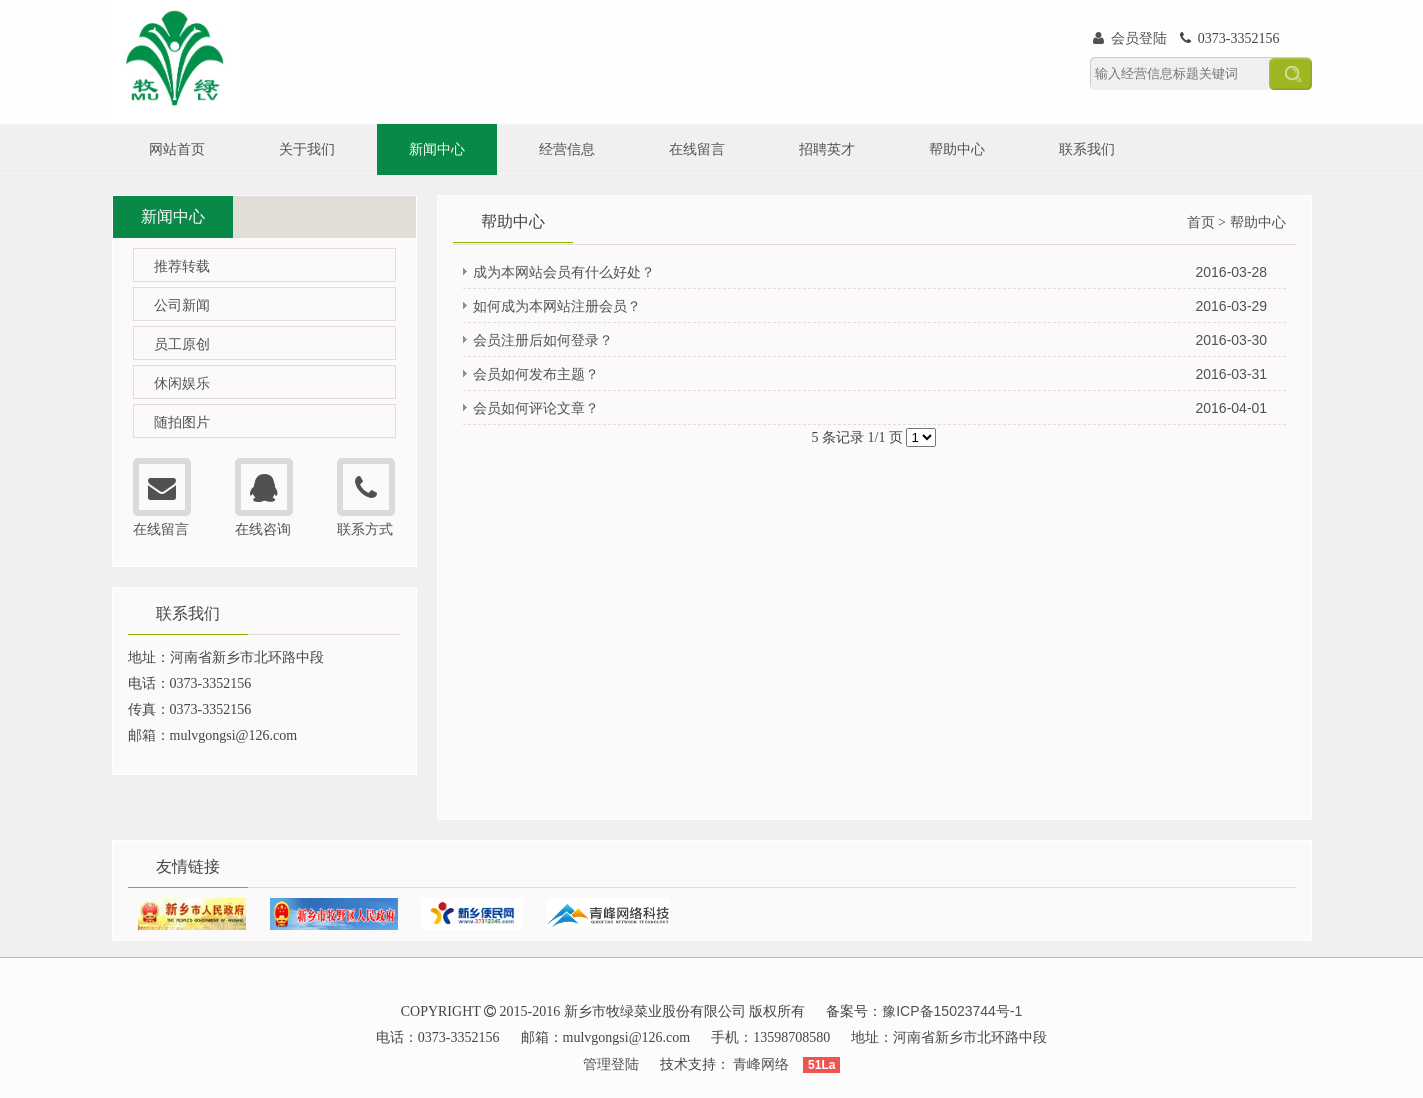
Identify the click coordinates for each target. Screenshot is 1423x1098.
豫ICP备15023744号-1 (952, 1011)
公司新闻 (182, 305)
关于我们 (307, 149)
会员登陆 (1131, 38)
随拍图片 (182, 422)
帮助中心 (957, 149)
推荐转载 (182, 266)
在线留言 (697, 149)
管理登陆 (611, 1064)
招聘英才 (827, 149)
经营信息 (567, 149)
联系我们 (1087, 149)
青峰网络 (761, 1064)
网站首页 (177, 149)
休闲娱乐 (182, 383)
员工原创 (182, 344)
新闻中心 (437, 149)
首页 (1201, 222)
